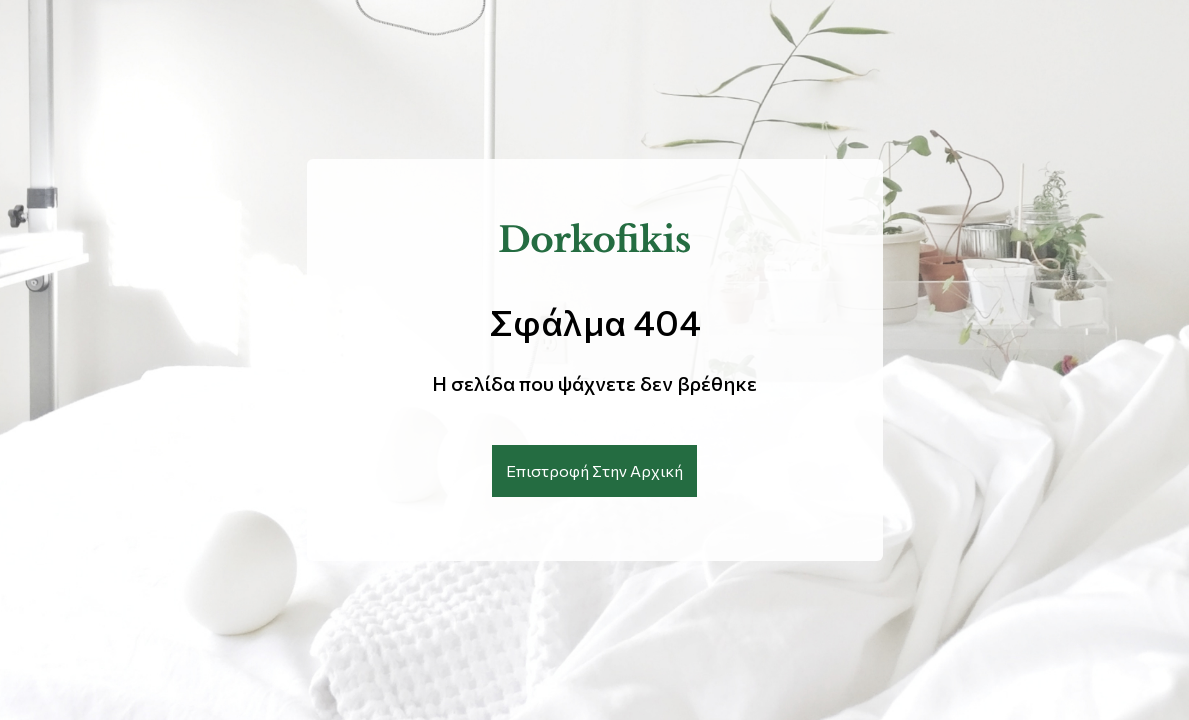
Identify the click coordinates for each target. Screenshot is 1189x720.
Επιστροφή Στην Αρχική (594, 470)
